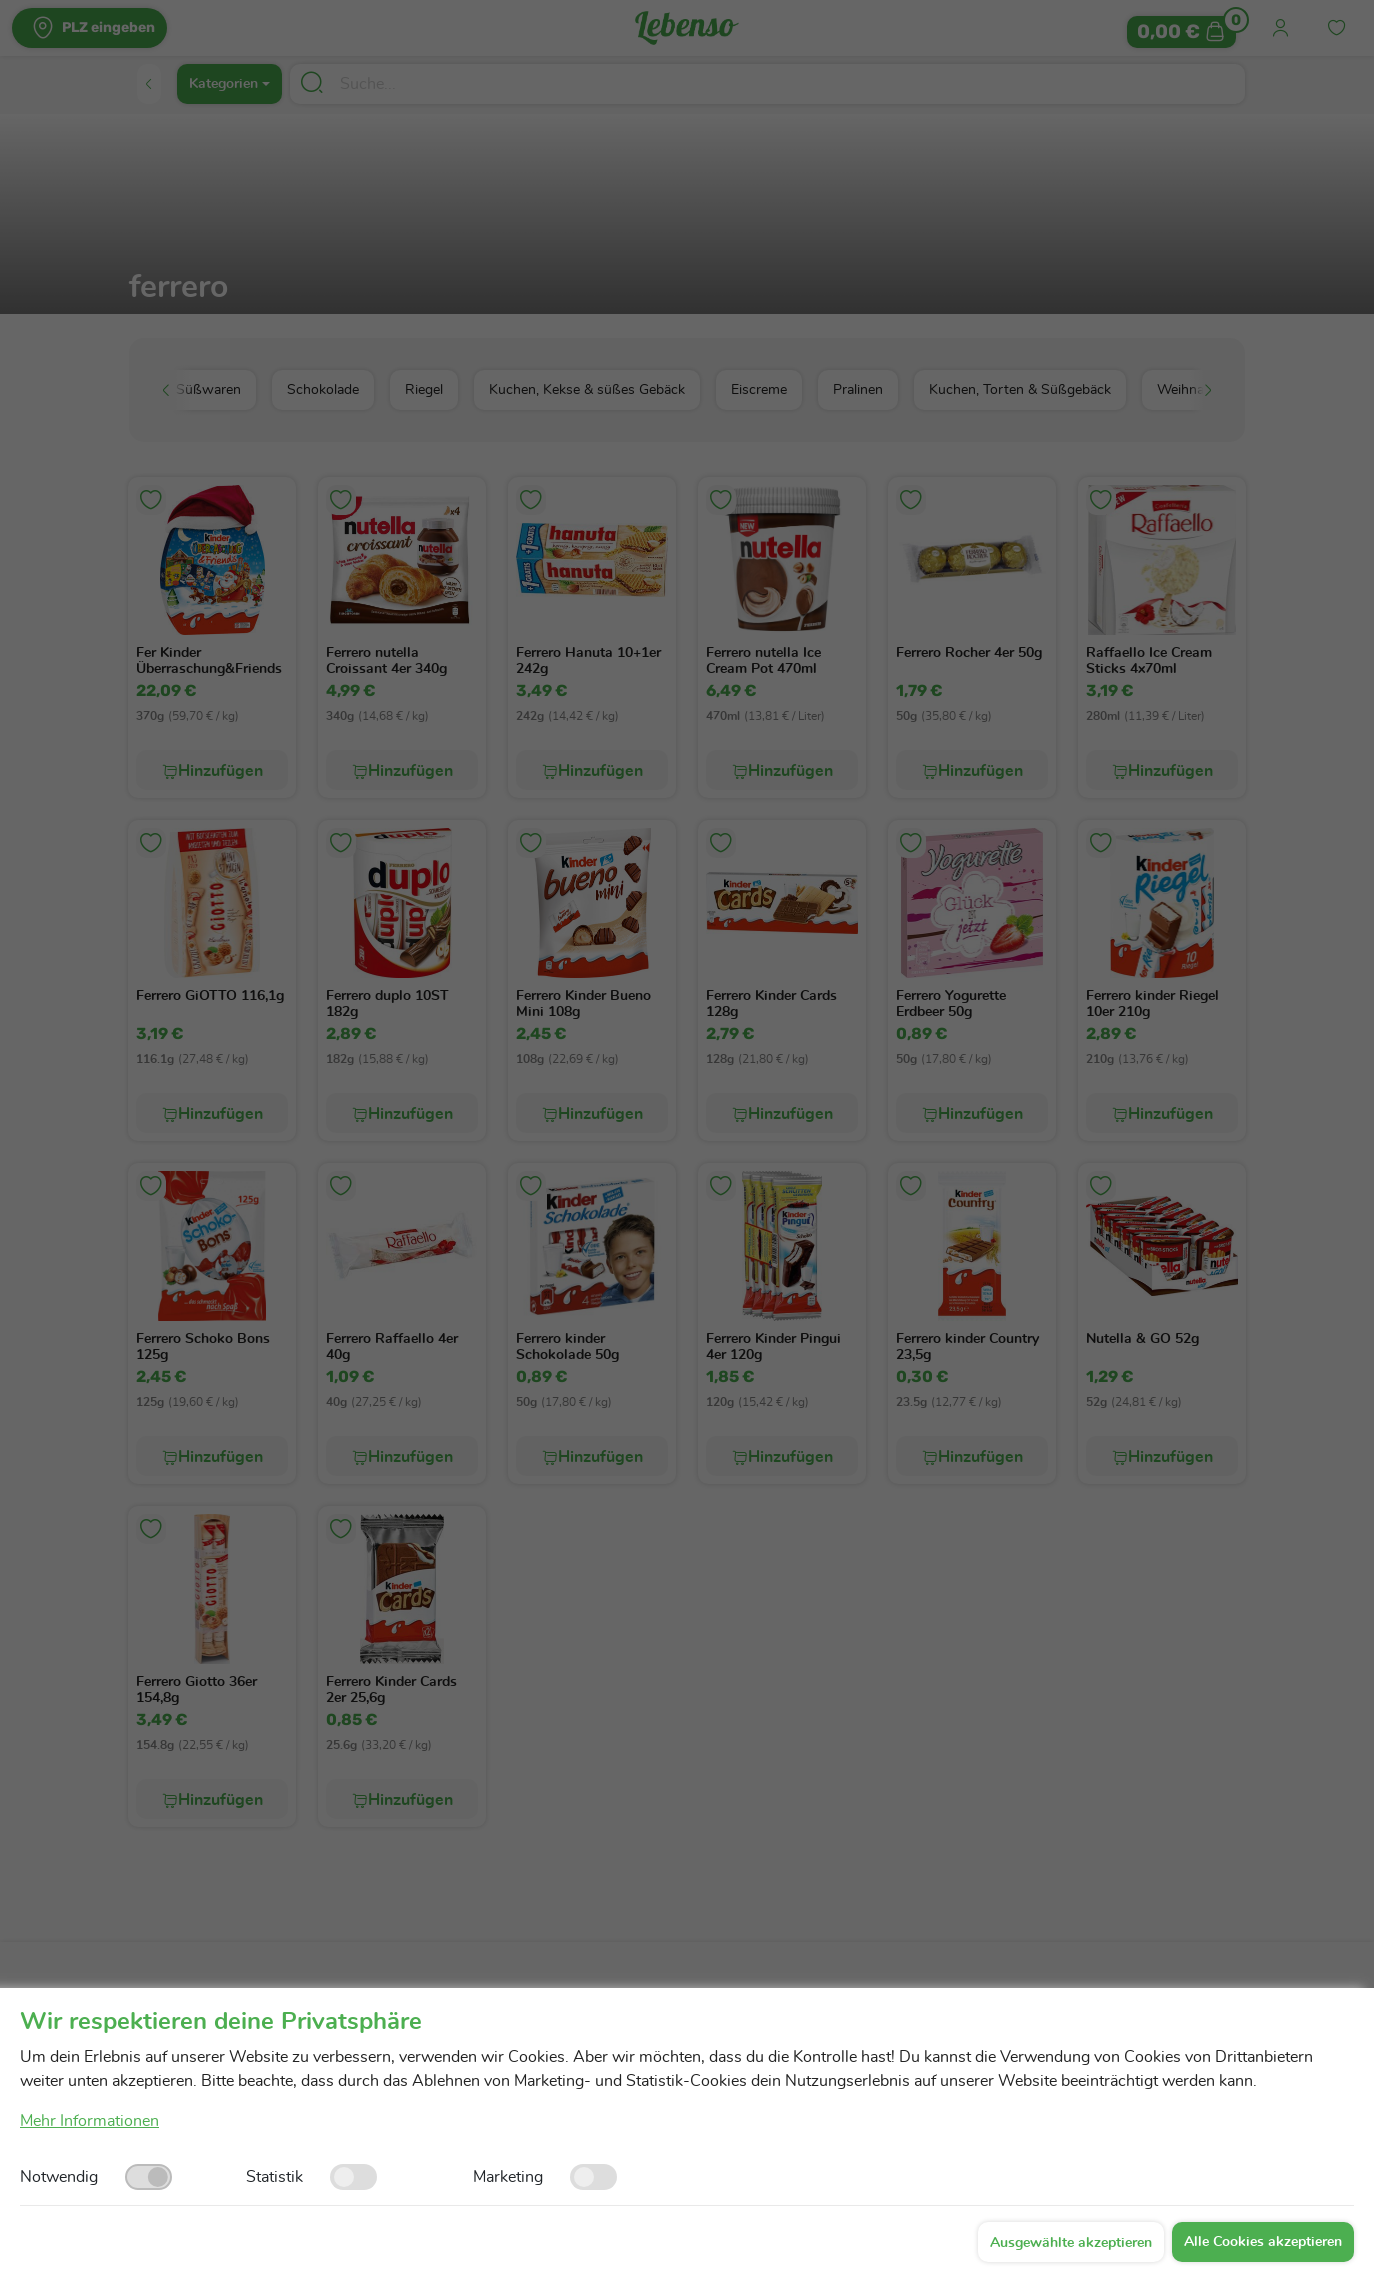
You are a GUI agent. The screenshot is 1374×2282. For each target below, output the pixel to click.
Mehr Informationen (89, 2121)
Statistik (274, 2177)
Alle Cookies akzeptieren (1263, 2242)
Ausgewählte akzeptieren (1071, 2243)
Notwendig (59, 2177)
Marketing (508, 2177)
